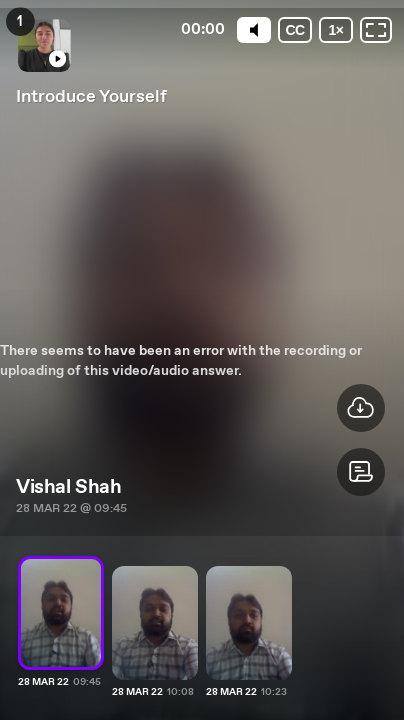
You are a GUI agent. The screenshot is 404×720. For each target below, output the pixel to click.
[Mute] (251, 30)
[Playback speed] (335, 30)
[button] (361, 472)
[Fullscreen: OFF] (376, 30)
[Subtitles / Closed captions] (293, 30)
